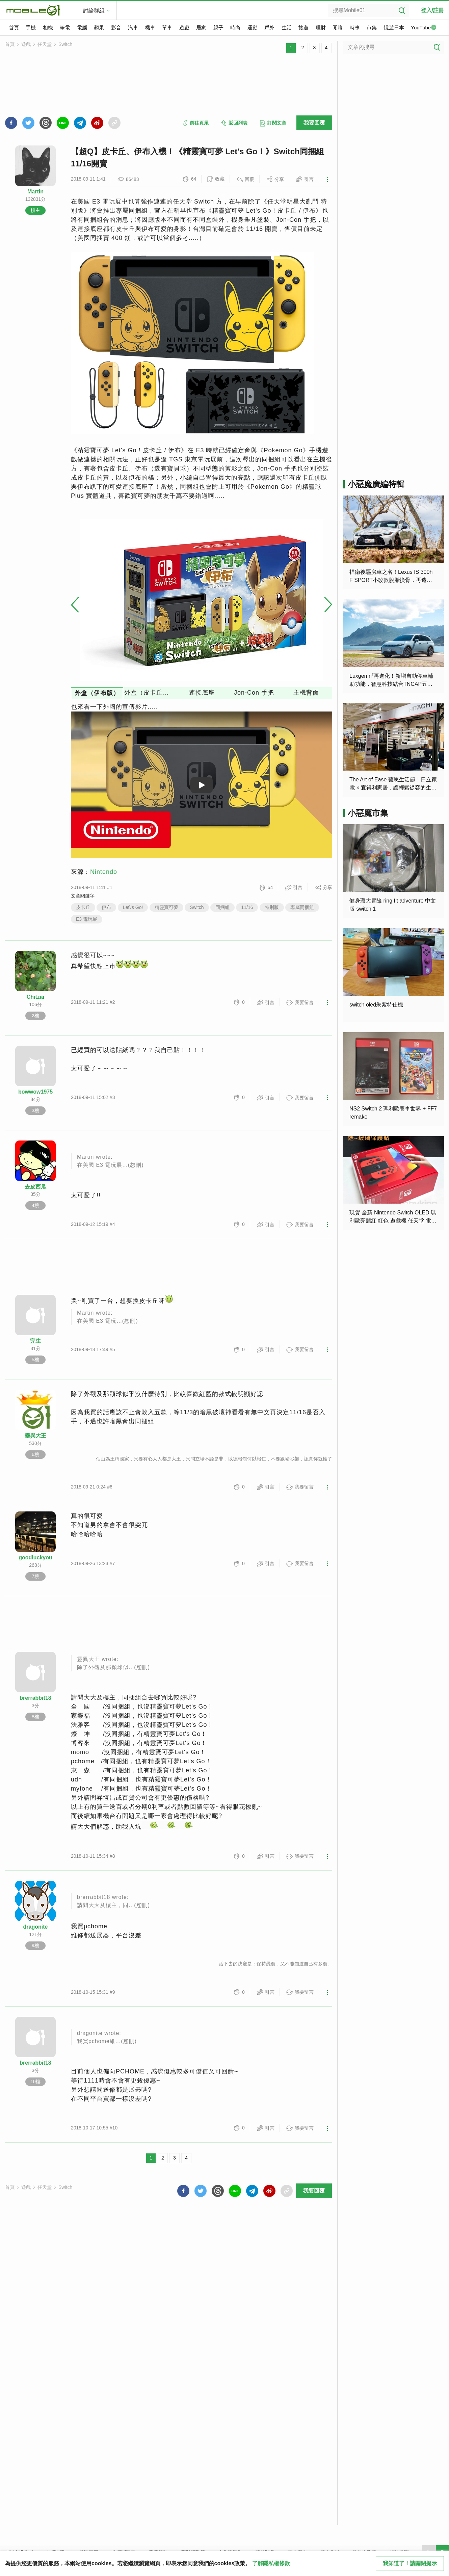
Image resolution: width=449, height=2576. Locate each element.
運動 (252, 27)
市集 (372, 27)
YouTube (424, 28)
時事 (355, 27)
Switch (65, 44)
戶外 (269, 27)
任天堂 (44, 44)
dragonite (35, 1927)
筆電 (65, 27)
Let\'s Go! (133, 907)
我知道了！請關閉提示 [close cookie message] (410, 2563)
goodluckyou (35, 1557)
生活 (287, 27)
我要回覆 (314, 123)
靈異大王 (35, 1436)
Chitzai (35, 997)
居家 (201, 27)
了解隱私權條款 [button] (271, 2563)
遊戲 (184, 27)
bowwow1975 (35, 1092)
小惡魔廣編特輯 (376, 484)
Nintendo (103, 871)
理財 (321, 27)
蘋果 (99, 27)
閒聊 (338, 27)
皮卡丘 (83, 907)
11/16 (247, 907)
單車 (167, 27)
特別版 (272, 907)
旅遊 (303, 27)
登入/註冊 (432, 10)
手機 (31, 27)
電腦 (82, 27)
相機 (48, 27)
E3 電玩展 (86, 919)
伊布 (106, 907)
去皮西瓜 (35, 1186)
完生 (35, 1341)
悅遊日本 (394, 27)
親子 (218, 27)
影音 (116, 27)
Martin (35, 191)
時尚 (235, 27)
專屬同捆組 (302, 907)
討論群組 (94, 11)
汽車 (133, 27)
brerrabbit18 (35, 1698)
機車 (150, 27)
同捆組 (222, 907)
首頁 (14, 27)
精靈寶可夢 (166, 907)
